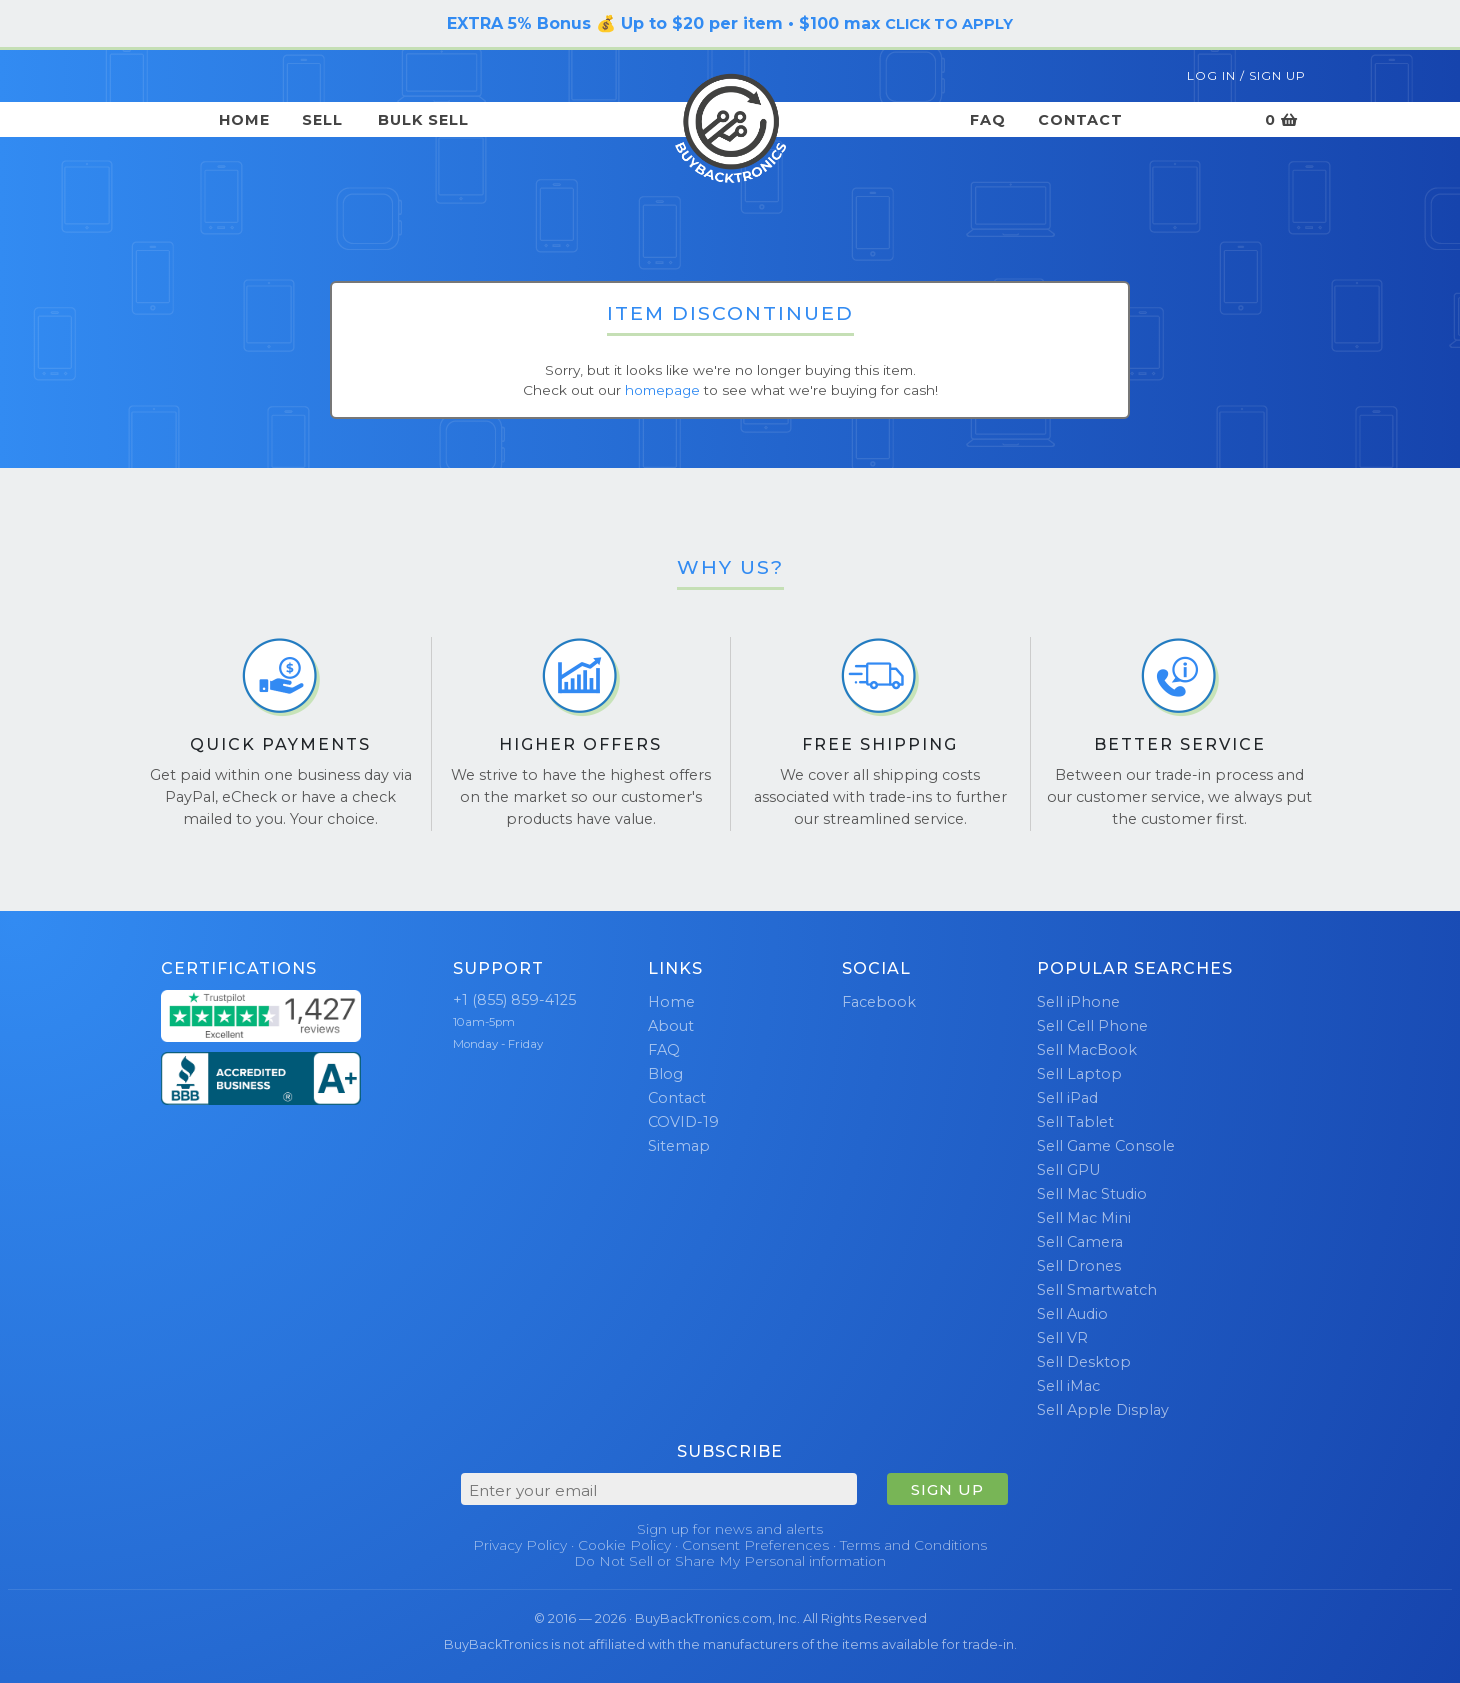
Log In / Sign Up (1246, 75)
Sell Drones (1079, 1266)
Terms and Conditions (913, 1545)
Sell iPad (1067, 1098)
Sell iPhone (1078, 1002)
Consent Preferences (755, 1545)
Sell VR (1062, 1338)
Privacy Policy (520, 1545)
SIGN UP (947, 1489)
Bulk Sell (423, 120)
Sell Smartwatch (1097, 1290)
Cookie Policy (624, 1545)
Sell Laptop (1079, 1074)
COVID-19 (683, 1122)
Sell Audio (1072, 1314)
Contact (1080, 120)
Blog (665, 1074)
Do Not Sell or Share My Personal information (730, 1561)
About (671, 1026)
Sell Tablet (1075, 1122)
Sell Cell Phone (1092, 1026)
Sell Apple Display (1103, 1410)
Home (244, 120)
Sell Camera (1080, 1242)
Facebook (879, 1002)
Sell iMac (1068, 1386)
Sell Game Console (1106, 1146)
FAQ (988, 120)
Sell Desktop (1084, 1362)
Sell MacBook (1087, 1050)
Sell (322, 120)
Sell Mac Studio (1092, 1194)
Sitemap (679, 1146)
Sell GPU (1068, 1170)
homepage (662, 390)
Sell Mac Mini (1084, 1218)
